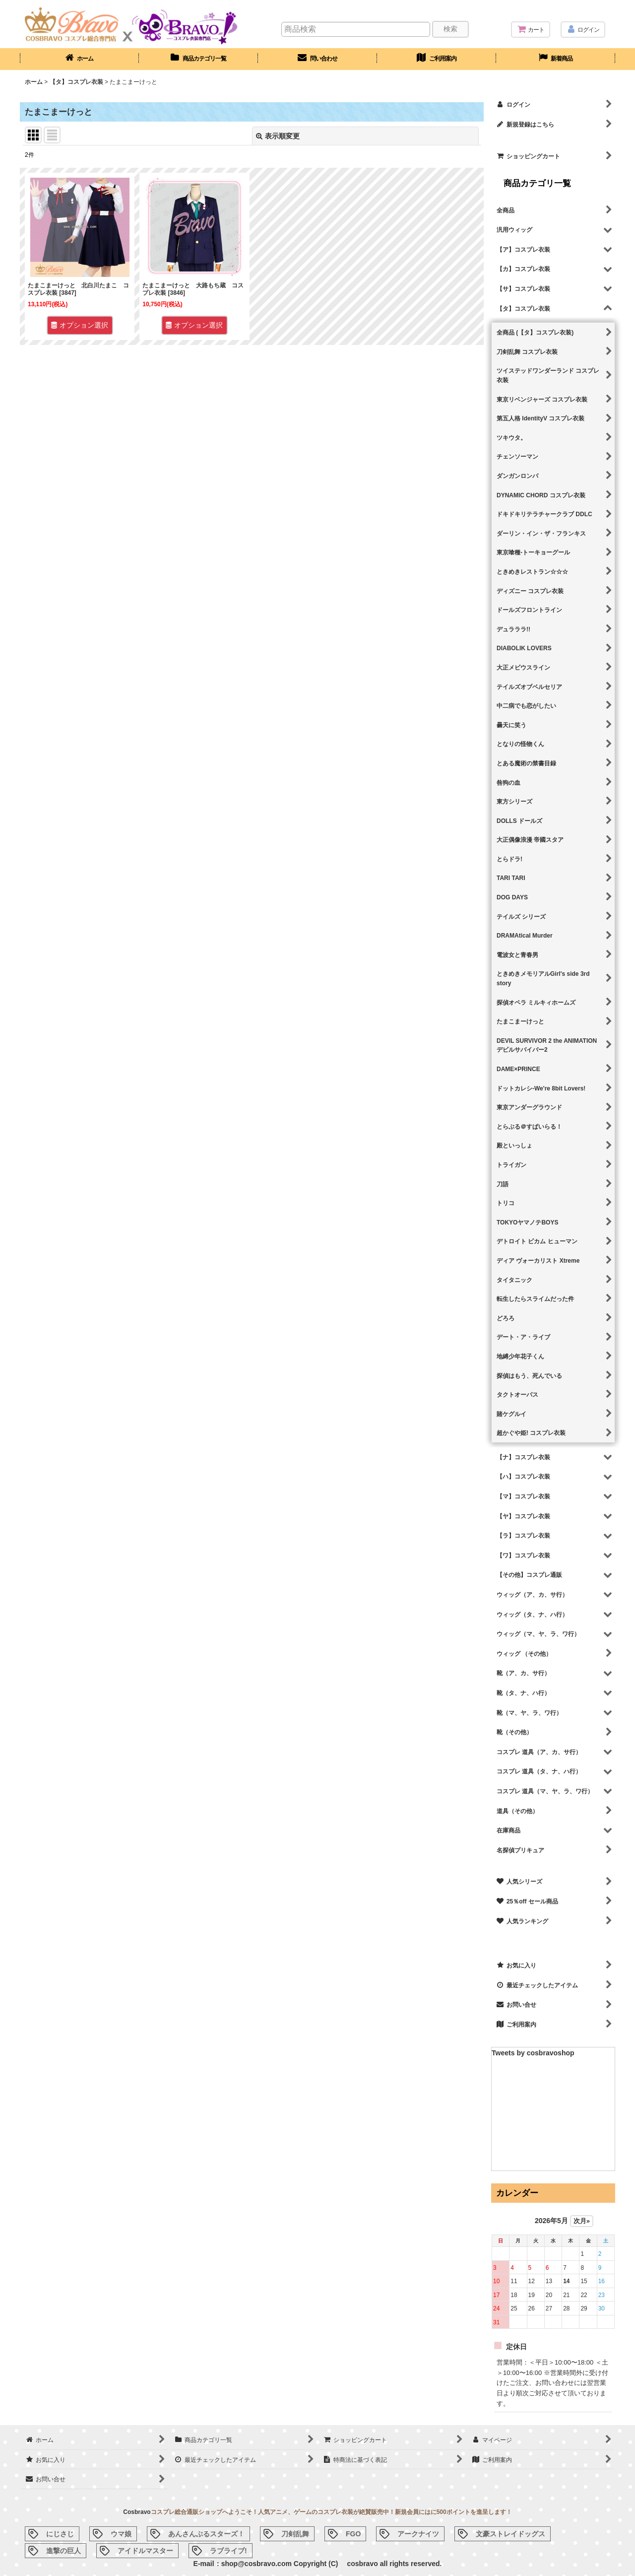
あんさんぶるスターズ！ (206, 2534)
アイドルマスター (145, 2551)
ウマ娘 (121, 2534)
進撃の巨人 (63, 2551)
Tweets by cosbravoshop (533, 2053)
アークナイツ (418, 2534)
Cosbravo (136, 2511)
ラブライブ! (228, 2551)
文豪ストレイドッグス (510, 2534)
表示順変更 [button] (278, 136)
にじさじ (60, 2534)
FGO (353, 2534)
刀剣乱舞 (295, 2534)
